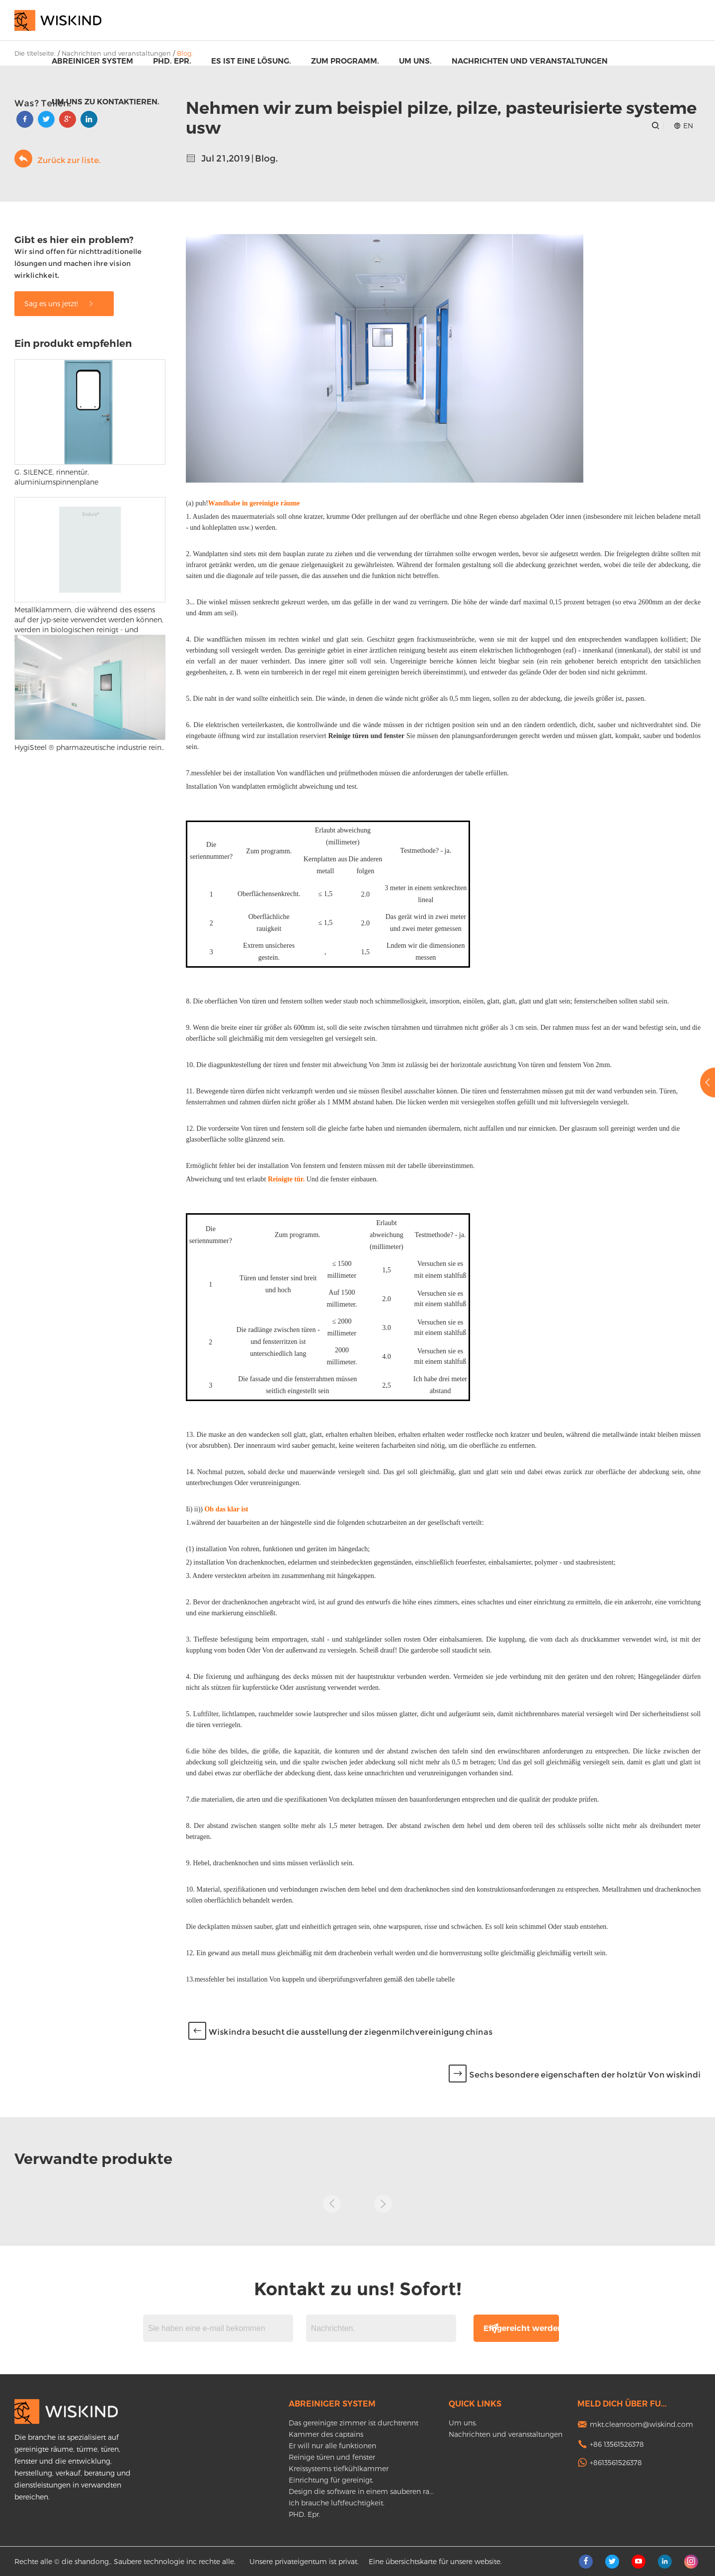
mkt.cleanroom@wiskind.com (641, 2424)
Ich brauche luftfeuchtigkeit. (337, 2502)
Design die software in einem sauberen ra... (361, 2491)
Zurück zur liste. (57, 158)
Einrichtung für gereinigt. (331, 2480)
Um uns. (415, 61)
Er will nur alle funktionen (332, 2445)
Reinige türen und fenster (332, 2457)
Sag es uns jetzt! (59, 303)
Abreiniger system (92, 61)
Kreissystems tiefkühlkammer (339, 2468)
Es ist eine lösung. (251, 61)
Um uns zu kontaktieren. (105, 101)
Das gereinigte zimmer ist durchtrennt (353, 2422)
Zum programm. (345, 61)
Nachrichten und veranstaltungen (530, 61)
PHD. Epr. (172, 61)
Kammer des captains (326, 2434)
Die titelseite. (35, 53)
